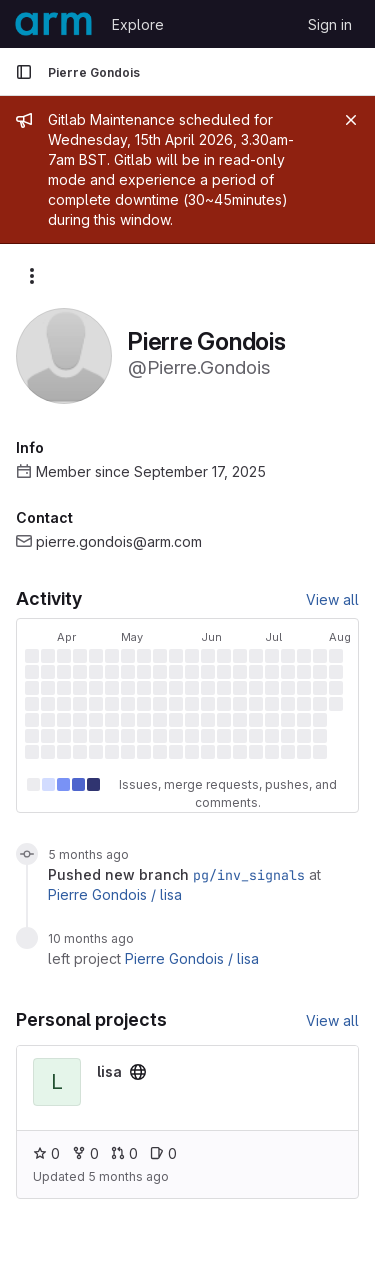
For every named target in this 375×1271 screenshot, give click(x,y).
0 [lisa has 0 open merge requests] (124, 1153)
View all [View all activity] (332, 599)
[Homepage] (53, 24)
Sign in (330, 24)
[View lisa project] (109, 1071)
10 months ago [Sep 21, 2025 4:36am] (91, 938)
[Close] (351, 120)
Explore (138, 24)
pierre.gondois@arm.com (119, 541)
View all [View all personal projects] (332, 1020)
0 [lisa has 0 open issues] (163, 1153)
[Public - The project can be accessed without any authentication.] (138, 1072)
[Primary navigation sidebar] (24, 72)
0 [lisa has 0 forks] (85, 1153)
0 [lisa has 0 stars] (46, 1153)
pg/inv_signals (249, 875)
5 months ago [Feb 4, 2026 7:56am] (88, 854)
